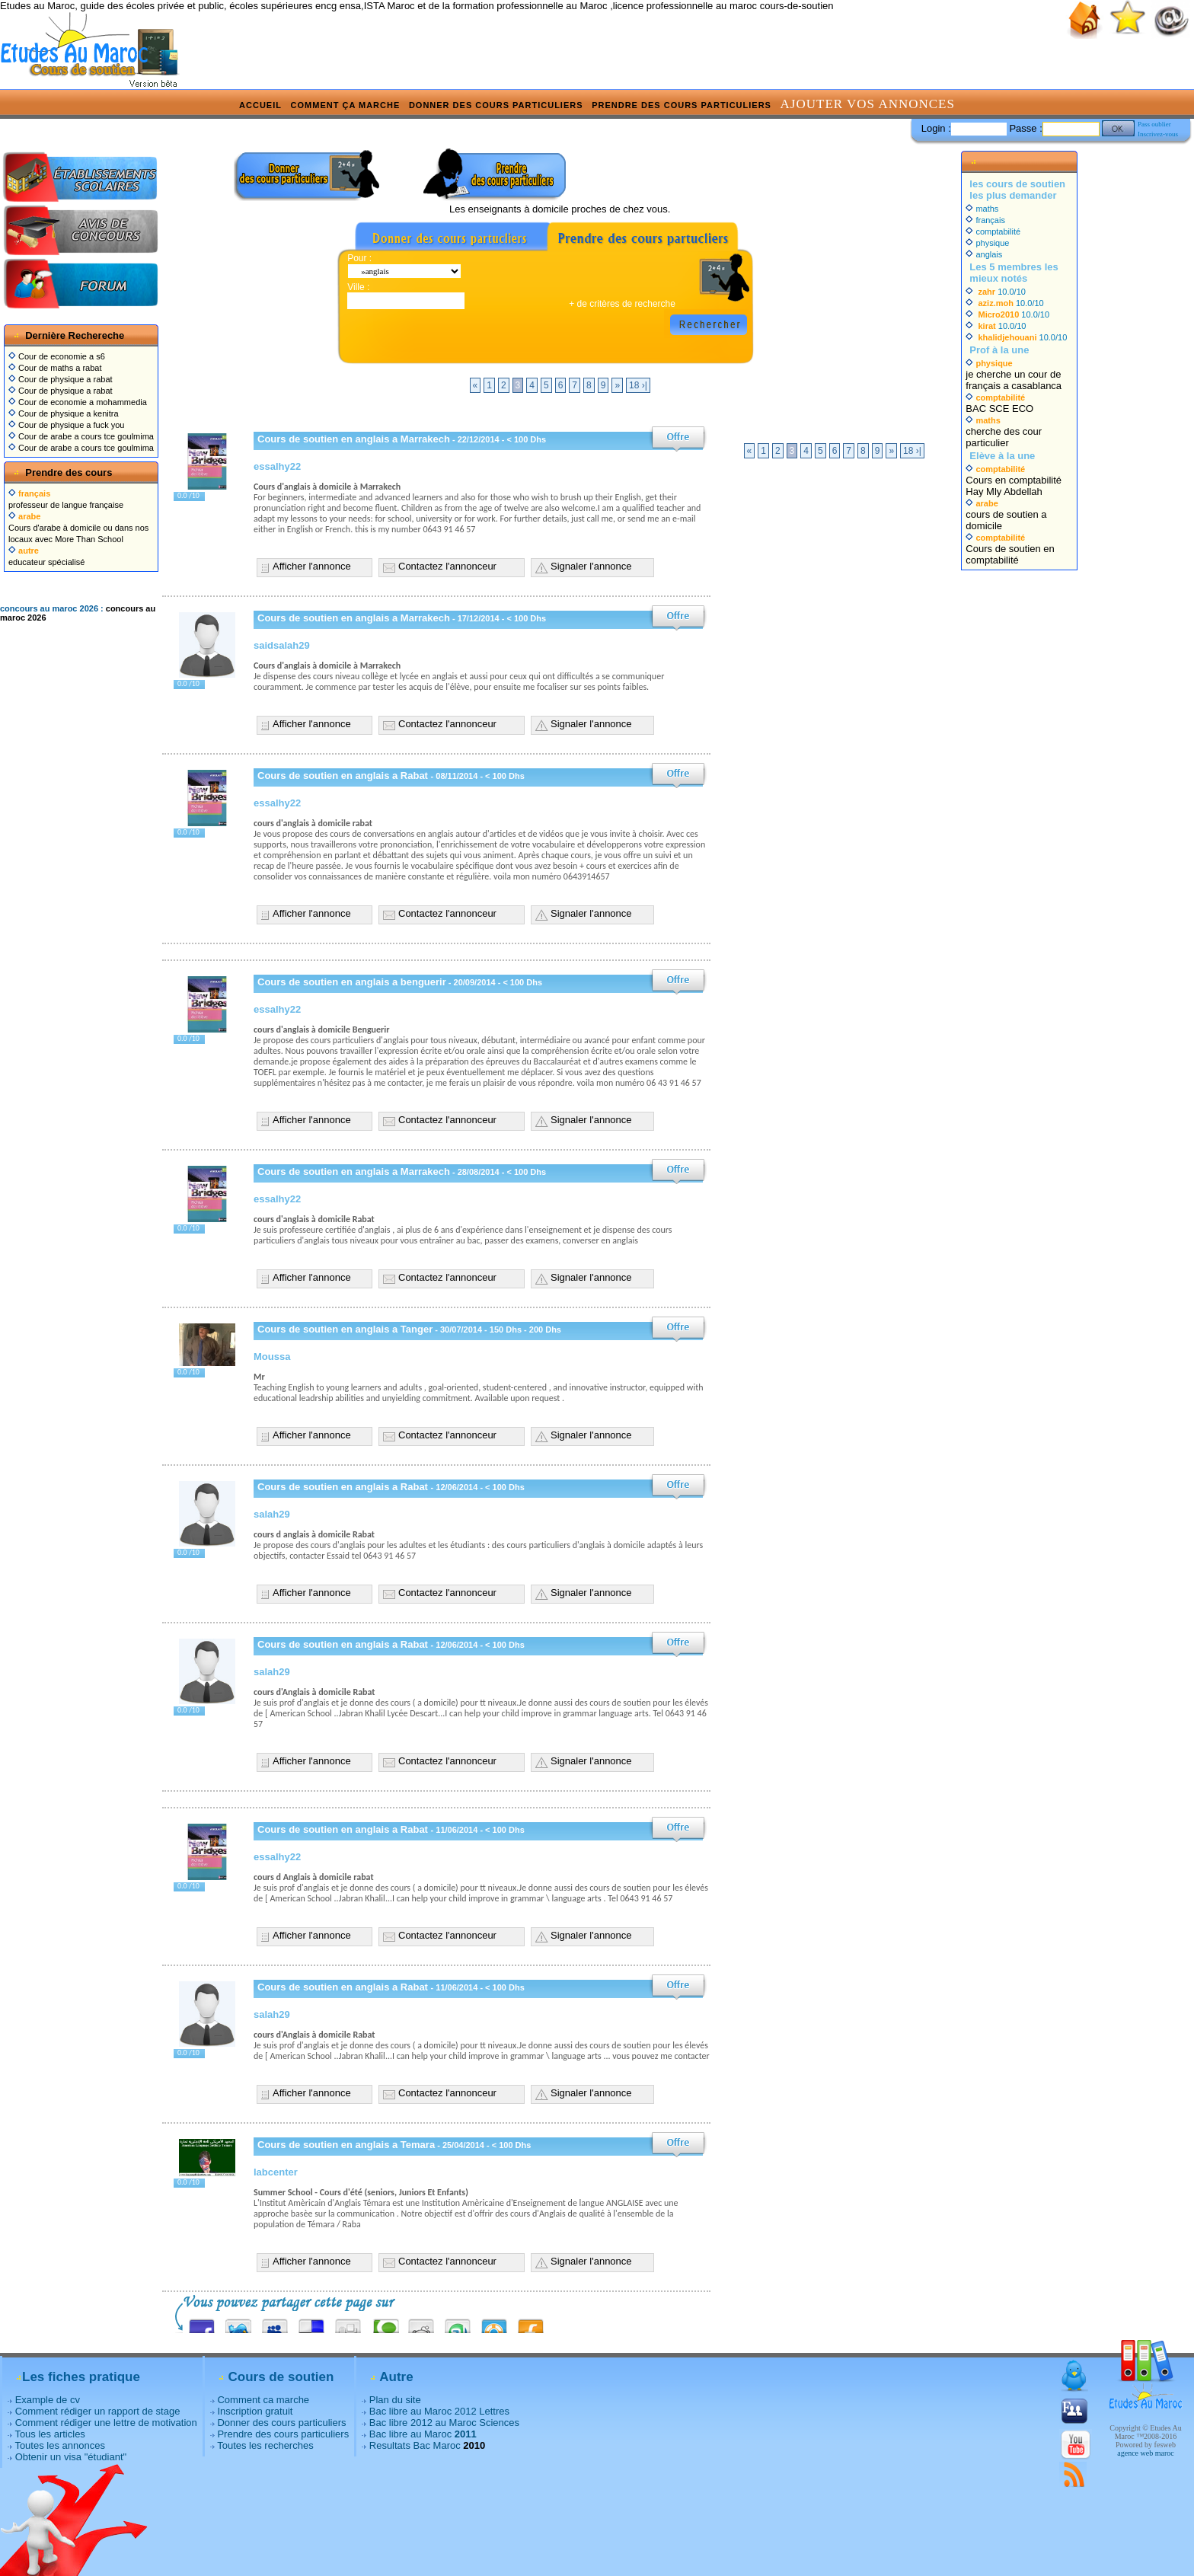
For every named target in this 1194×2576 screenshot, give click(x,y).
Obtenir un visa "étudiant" (71, 2457)
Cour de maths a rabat (55, 367)
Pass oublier (1154, 124)
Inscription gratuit (254, 2411)
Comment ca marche (263, 2399)
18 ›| (638, 385)
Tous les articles (49, 2434)
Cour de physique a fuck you (66, 424)
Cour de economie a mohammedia (77, 402)
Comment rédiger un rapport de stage (97, 2411)
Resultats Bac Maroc (415, 2445)
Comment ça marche (346, 105)
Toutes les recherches (265, 2445)
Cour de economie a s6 (56, 356)
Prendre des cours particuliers (681, 105)
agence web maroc (1145, 2453)
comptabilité (993, 231)
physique (987, 242)
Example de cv (47, 2399)
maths (982, 208)
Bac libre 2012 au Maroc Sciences (444, 2422)
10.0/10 (996, 291)
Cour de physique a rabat (60, 379)
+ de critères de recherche (622, 303)
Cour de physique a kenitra (63, 413)
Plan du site (395, 2399)
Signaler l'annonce (591, 566)
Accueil (260, 105)
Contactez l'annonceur (447, 566)
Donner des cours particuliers (496, 105)
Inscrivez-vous (1158, 134)
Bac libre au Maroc (423, 2434)
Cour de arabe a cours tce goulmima (81, 436)
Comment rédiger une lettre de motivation (106, 2422)
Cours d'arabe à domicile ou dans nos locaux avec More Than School (78, 528)
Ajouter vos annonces (868, 104)
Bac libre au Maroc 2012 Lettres (439, 2411)
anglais (984, 254)
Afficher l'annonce (312, 566)
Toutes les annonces (59, 2445)
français (985, 220)
